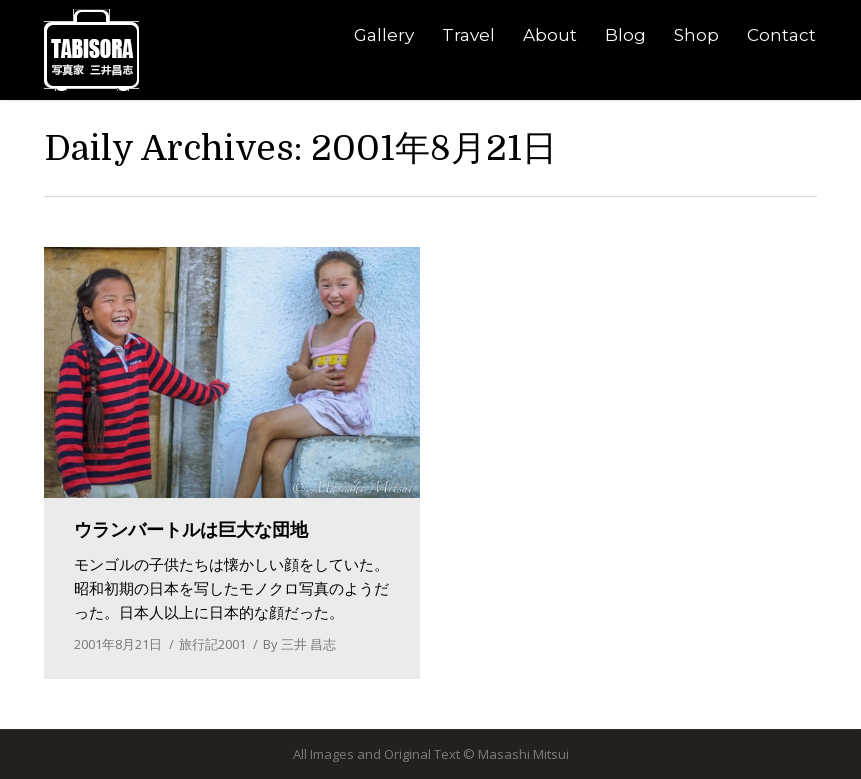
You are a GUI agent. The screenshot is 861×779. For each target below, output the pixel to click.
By (299, 644)
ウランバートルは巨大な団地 (191, 530)
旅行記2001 (212, 644)
